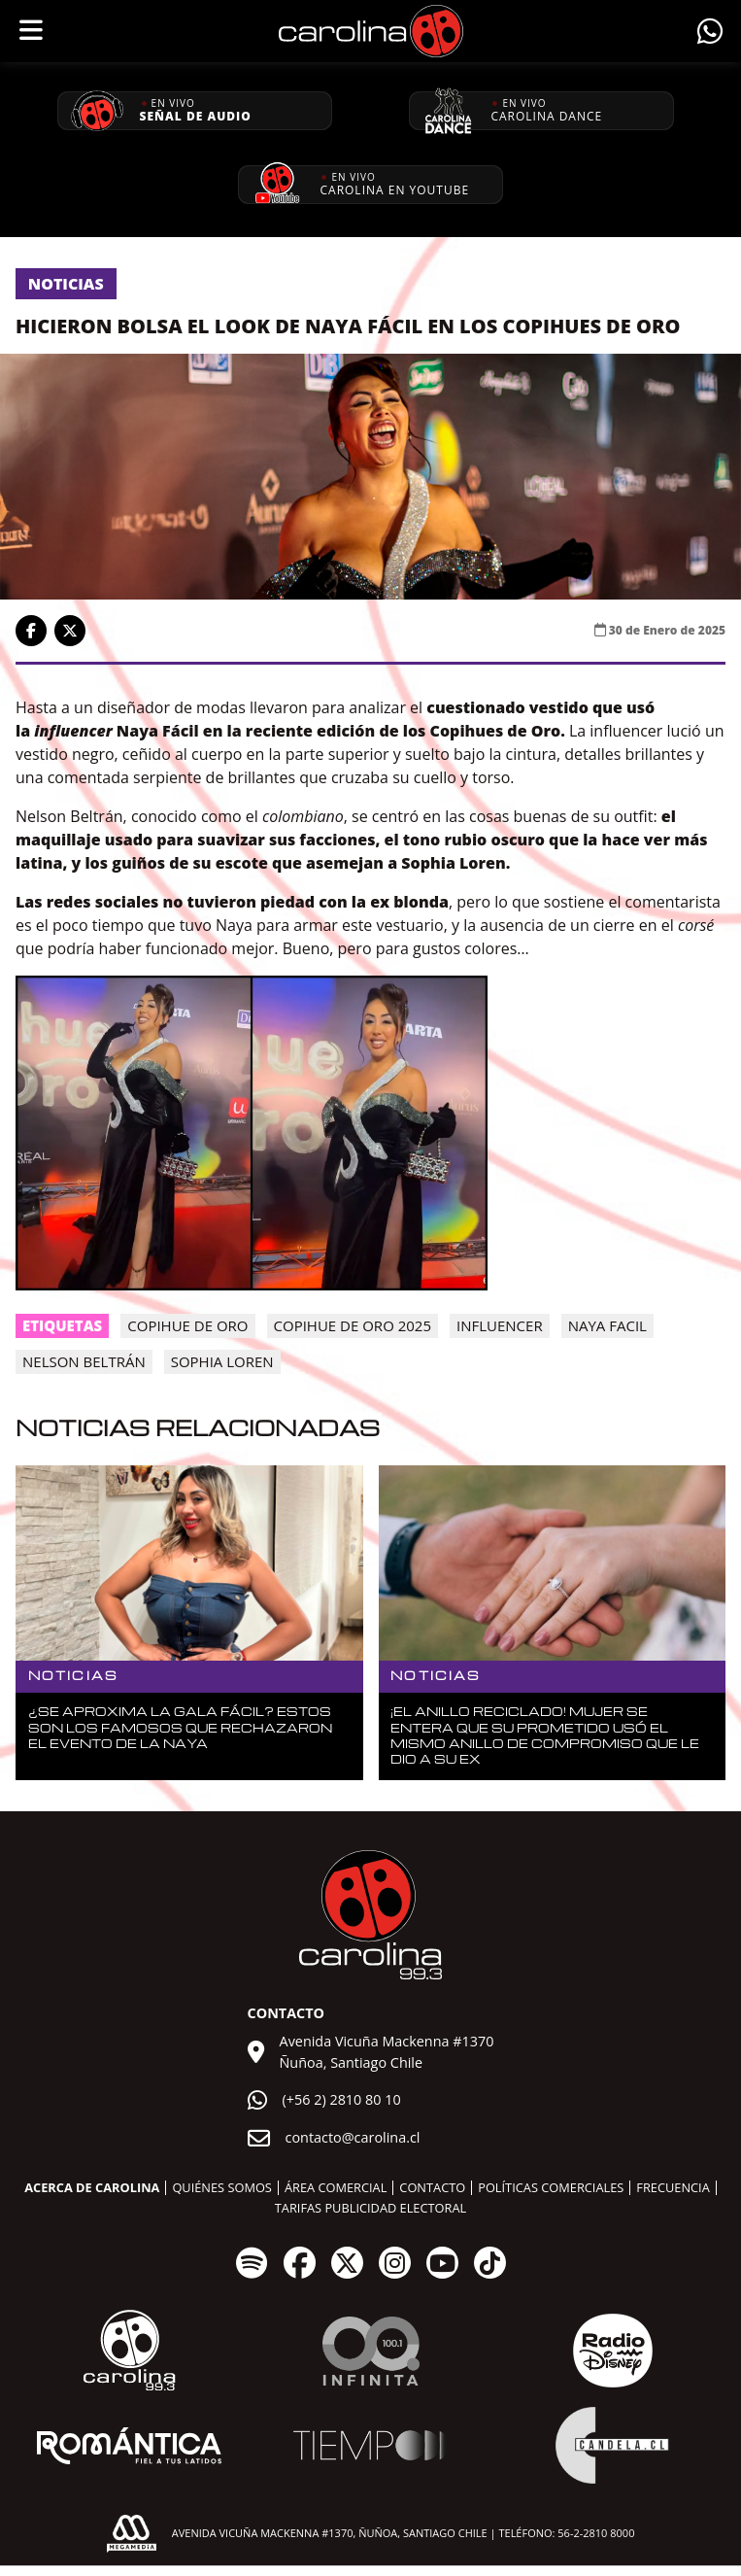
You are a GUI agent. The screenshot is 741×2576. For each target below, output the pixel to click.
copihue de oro (187, 1325)
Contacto (432, 2187)
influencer (499, 1325)
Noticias (66, 283)
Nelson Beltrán (84, 1361)
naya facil (607, 1325)
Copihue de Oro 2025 (352, 1325)
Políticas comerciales (550, 2187)
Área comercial (336, 2187)
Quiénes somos (222, 2187)
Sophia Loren (222, 1361)
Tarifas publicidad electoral (370, 2207)
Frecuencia (672, 2187)
